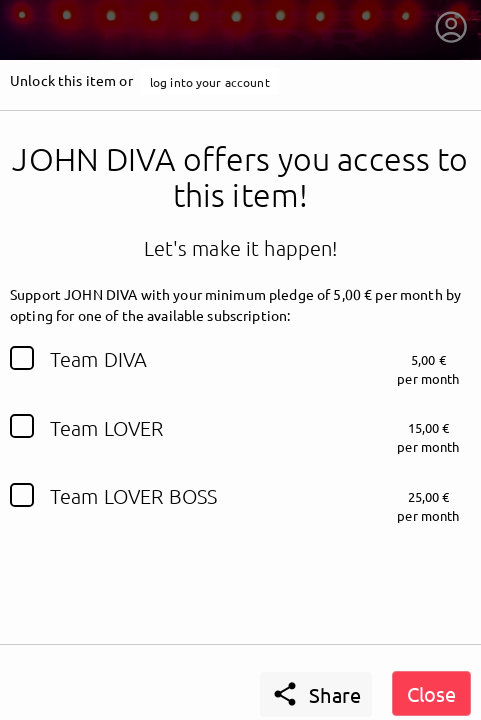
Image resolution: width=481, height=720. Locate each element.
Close (431, 693)
